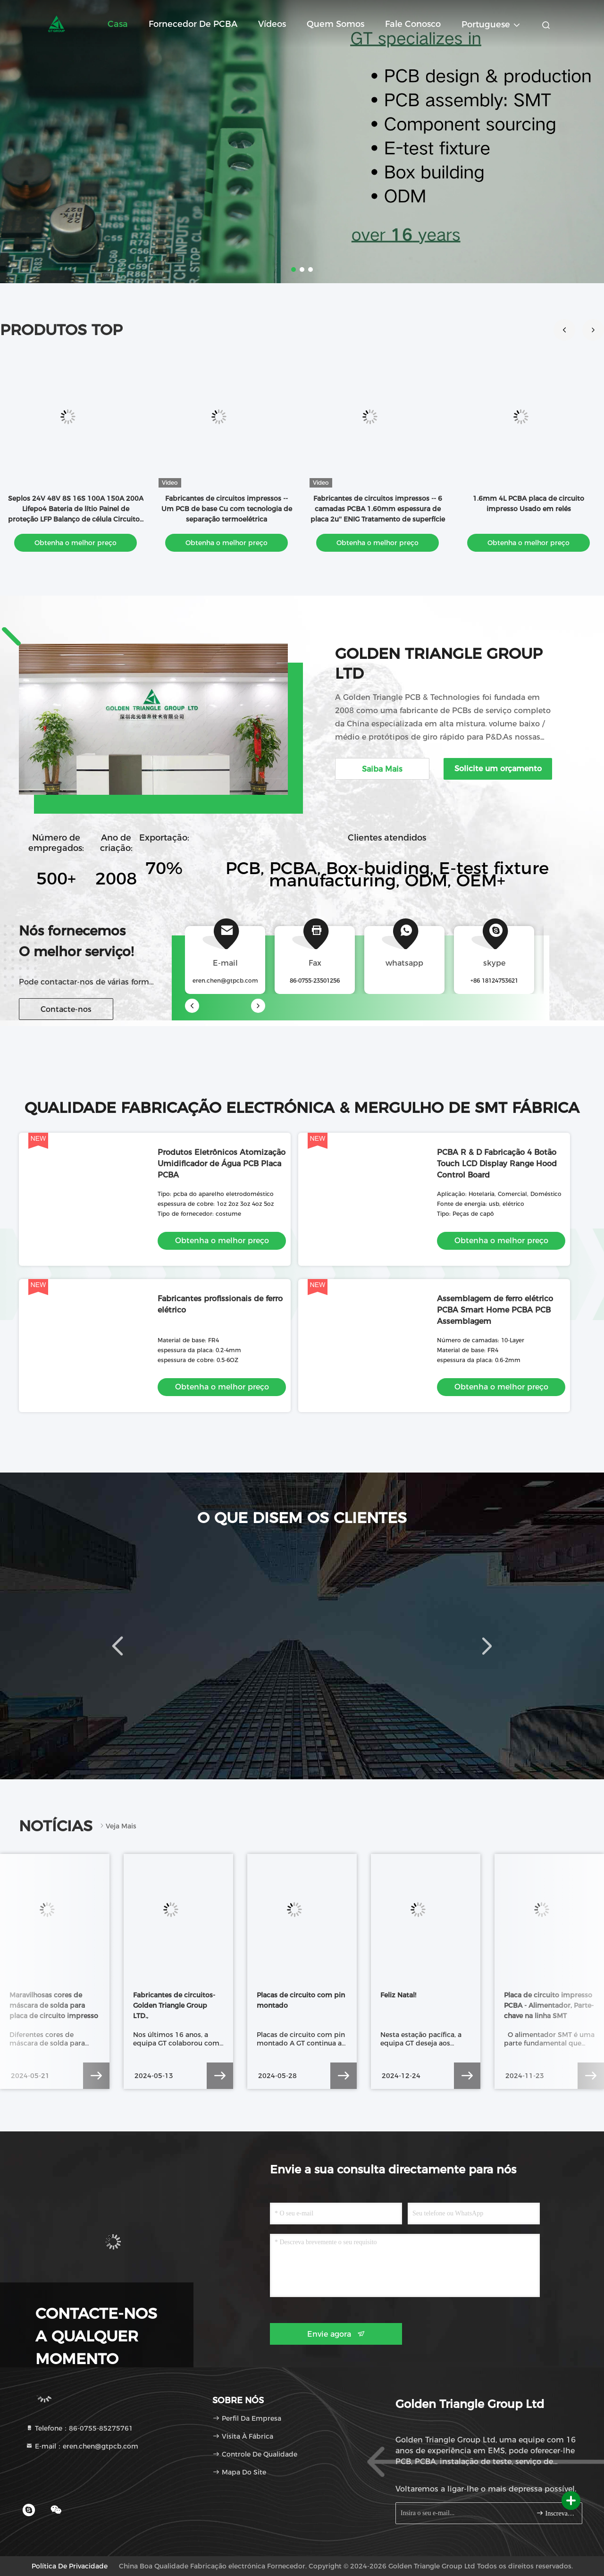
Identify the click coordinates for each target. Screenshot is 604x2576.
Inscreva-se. (555, 2513)
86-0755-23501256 (315, 980)
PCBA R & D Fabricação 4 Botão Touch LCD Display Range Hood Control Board (497, 1163)
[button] (593, 330)
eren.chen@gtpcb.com (225, 980)
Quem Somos (335, 24)
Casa (118, 24)
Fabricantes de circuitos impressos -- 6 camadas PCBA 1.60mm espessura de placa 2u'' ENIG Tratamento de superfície (377, 508)
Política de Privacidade (70, 2566)
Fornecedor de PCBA (193, 24)
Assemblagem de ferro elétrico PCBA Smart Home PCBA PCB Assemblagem (495, 1310)
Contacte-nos (66, 1009)
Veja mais (117, 1826)
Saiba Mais (382, 769)
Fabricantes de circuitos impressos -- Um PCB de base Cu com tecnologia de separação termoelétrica (226, 508)
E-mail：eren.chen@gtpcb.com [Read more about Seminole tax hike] (81, 2446)
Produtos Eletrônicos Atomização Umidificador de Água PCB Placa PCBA (221, 1163)
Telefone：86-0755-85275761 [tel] (79, 2428)
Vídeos (272, 24)
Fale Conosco (413, 24)
